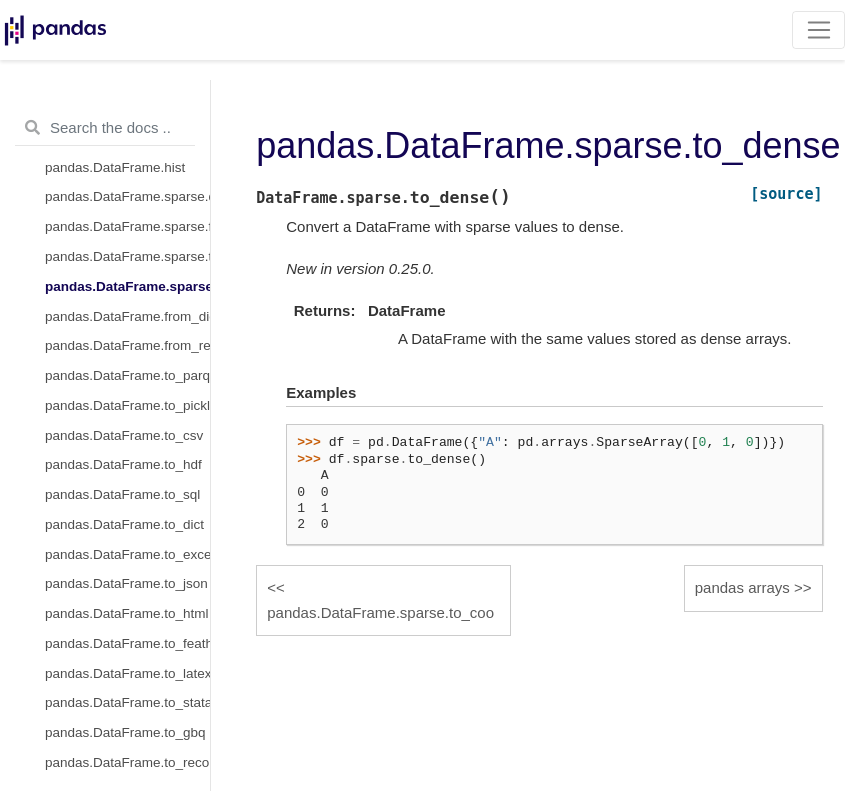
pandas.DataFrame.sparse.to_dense (127, 286)
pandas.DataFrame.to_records (127, 762)
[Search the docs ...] (105, 128)
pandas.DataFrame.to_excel (127, 554)
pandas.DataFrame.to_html (127, 613)
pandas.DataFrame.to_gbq (125, 732)
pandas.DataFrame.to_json (126, 583)
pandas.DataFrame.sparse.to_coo (127, 256)
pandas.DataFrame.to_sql (122, 494)
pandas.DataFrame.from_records (127, 345)
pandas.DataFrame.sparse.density (127, 196)
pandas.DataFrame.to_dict (124, 524)
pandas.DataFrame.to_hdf (123, 464)
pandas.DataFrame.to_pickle (127, 405)
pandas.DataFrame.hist (115, 167)
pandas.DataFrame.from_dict (127, 316)
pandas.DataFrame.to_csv (124, 435)
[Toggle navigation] (818, 30)
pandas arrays (742, 587)
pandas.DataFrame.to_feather (127, 643)
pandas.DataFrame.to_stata (127, 702)
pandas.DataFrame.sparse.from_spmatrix (127, 226)
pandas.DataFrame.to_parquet (127, 375)
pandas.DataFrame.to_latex (127, 673)
